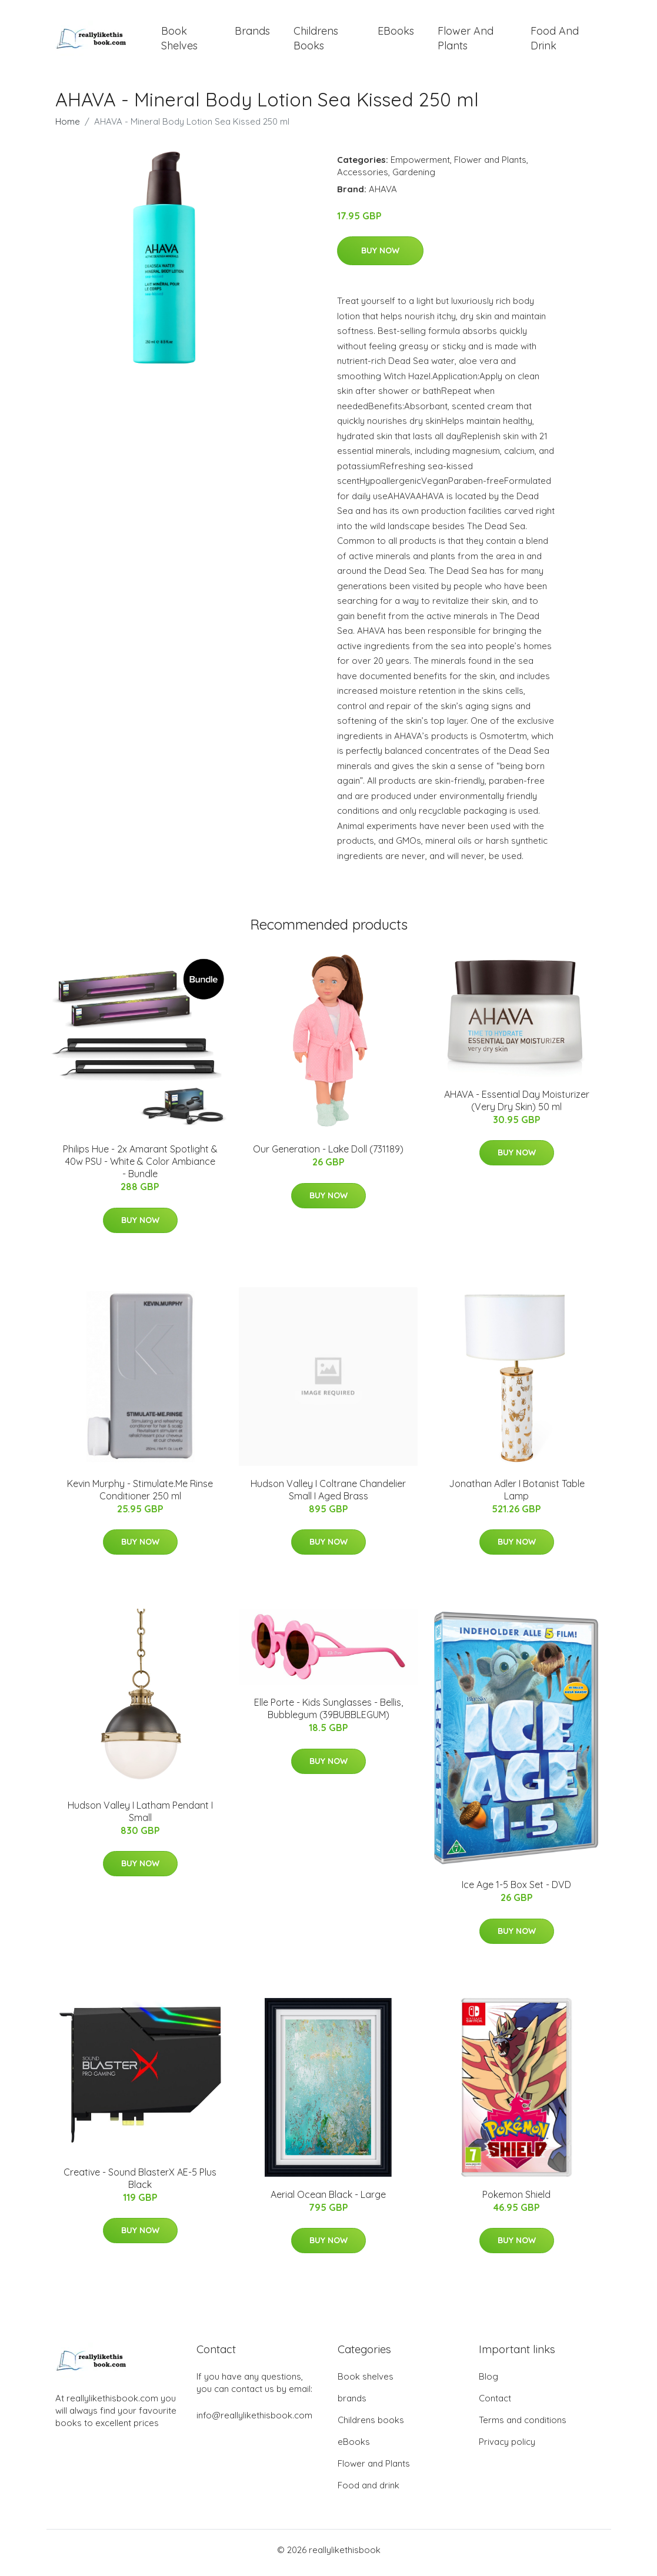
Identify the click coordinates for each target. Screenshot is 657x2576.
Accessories (362, 177)
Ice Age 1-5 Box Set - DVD (516, 1891)
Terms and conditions (522, 2425)
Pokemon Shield (516, 2200)
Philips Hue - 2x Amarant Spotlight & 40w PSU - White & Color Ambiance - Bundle (140, 1168)
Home (67, 127)
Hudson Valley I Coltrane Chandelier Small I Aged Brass (328, 1496)
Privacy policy (507, 2447)
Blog (488, 2382)
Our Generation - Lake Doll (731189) (328, 1155)
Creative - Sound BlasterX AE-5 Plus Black (140, 2184)
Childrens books (316, 41)
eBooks (396, 34)
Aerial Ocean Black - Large (328, 2200)
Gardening (413, 177)
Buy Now (380, 257)
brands (252, 34)
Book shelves (179, 41)
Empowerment (420, 165)
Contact (495, 2404)
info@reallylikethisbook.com (254, 2421)
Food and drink (555, 41)
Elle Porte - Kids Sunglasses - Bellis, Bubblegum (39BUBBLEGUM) (328, 1715)
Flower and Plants (465, 41)
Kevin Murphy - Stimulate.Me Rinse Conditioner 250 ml (140, 1496)
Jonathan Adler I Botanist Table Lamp (517, 1496)
